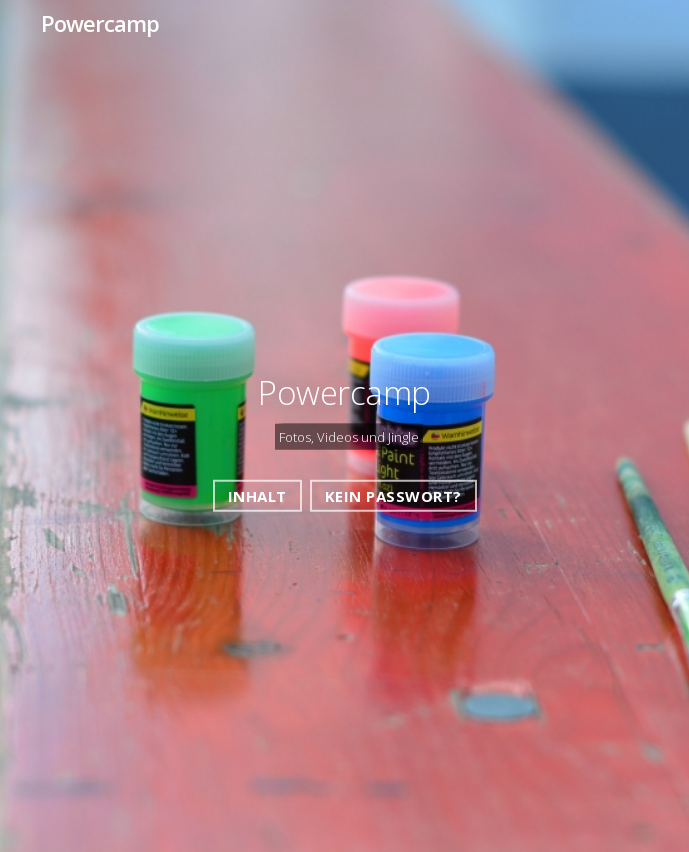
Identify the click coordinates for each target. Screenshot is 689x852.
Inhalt (257, 495)
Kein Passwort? (393, 495)
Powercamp (100, 23)
